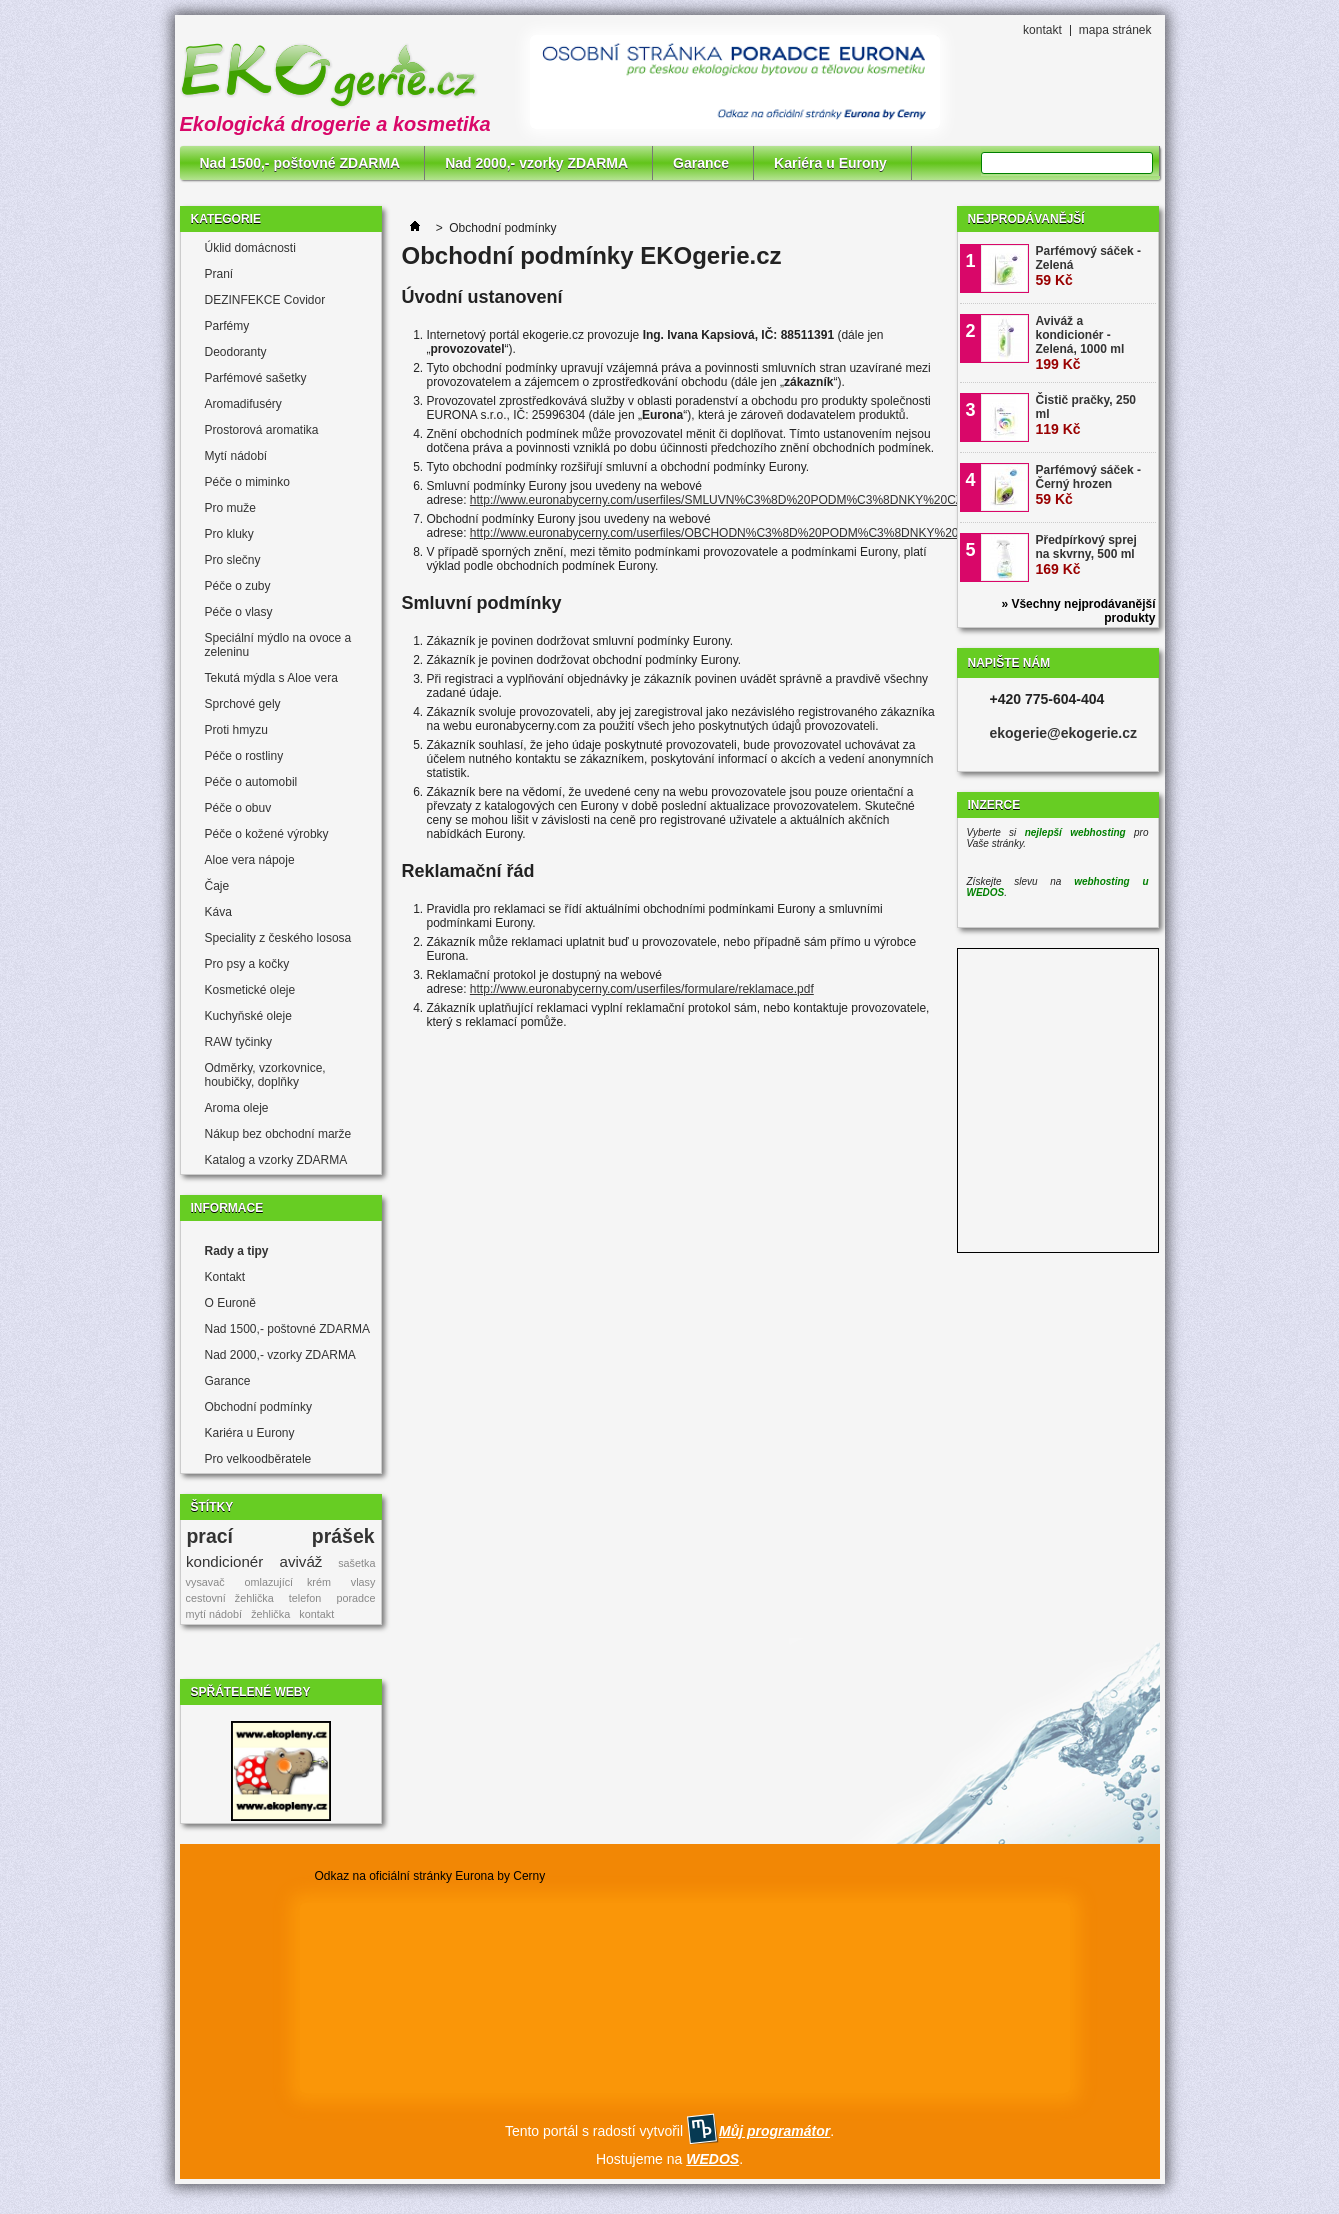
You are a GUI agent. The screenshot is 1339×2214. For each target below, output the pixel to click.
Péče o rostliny (244, 756)
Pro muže (230, 508)
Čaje (217, 886)
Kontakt (225, 1277)
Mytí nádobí (236, 456)
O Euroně (230, 1303)
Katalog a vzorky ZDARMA (276, 1160)
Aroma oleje (237, 1108)
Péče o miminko (247, 482)
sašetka (356, 1563)
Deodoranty (236, 352)
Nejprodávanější (1026, 219)
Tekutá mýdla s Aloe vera (271, 678)
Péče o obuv (238, 808)
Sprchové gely (243, 704)
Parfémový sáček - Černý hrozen (1088, 485)
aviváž (301, 1561)
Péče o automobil (251, 782)
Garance (701, 163)
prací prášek (280, 1536)
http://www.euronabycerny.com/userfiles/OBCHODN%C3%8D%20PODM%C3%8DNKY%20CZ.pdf (732, 533)
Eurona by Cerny (500, 1876)
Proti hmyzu (236, 730)
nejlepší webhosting (1075, 832)
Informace (227, 1208)
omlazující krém (288, 1582)
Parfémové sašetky (256, 378)
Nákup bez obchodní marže (278, 1134)
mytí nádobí (214, 1614)
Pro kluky (229, 534)
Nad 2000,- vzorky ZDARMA (536, 163)
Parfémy (227, 326)
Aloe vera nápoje (250, 860)
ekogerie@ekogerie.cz (1064, 733)
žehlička (270, 1614)
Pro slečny (233, 560)
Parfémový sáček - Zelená (1088, 266)
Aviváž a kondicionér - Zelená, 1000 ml (1080, 343)
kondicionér (224, 1561)
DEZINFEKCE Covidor (265, 300)
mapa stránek (1115, 30)
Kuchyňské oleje (248, 1016)
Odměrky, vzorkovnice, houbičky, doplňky (265, 1075)
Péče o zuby (238, 586)
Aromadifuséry (243, 404)
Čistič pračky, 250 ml (1086, 415)
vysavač (205, 1582)
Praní (219, 274)
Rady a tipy (237, 1251)
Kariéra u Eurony (830, 163)
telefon (305, 1598)
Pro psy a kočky (247, 964)
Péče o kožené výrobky (267, 834)
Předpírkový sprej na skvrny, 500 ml (1086, 555)
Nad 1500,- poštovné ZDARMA (300, 163)
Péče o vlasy (239, 612)
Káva (218, 912)
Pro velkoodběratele (258, 1459)
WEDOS (712, 2159)
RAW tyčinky (239, 1042)
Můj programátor (774, 2131)
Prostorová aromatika (262, 430)
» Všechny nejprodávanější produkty (1078, 611)
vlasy (363, 1582)
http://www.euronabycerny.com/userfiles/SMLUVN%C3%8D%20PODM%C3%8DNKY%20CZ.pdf (726, 500)
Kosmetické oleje (250, 990)
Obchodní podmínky (258, 1407)
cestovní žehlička (230, 1598)
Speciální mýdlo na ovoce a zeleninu (278, 645)
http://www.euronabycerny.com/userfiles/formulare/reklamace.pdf (642, 989)
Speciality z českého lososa (278, 938)
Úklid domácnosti (250, 248)
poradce (355, 1598)
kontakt (1042, 30)
